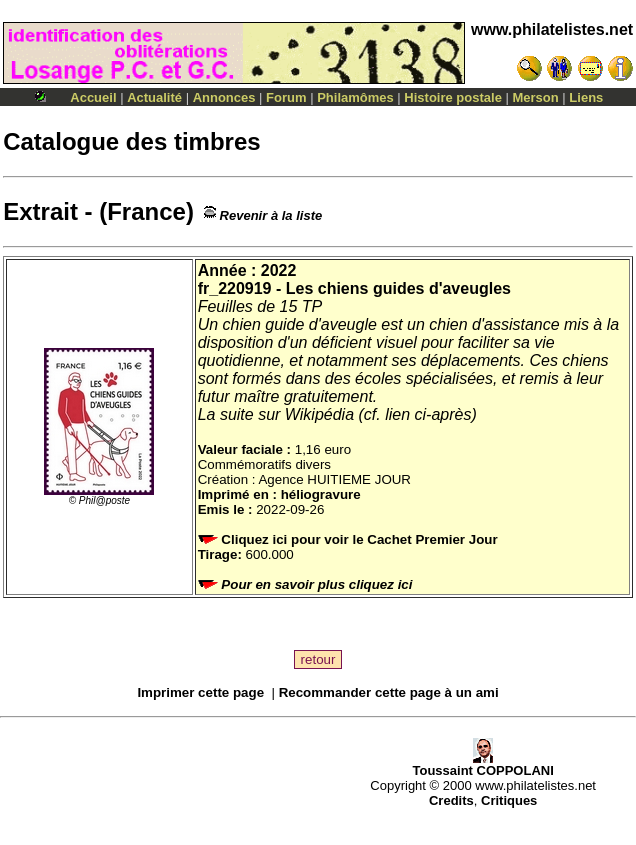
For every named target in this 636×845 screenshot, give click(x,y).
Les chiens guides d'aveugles (398, 288)
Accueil (93, 97)
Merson (536, 97)
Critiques (509, 800)
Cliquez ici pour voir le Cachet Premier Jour (350, 539)
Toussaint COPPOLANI (482, 764)
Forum (286, 97)
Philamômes (355, 97)
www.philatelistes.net (552, 29)
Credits (451, 800)
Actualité (154, 97)
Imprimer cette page (200, 692)
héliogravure (321, 494)
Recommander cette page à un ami (389, 692)
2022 (279, 270)
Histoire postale (453, 97)
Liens (586, 97)
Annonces (224, 97)
